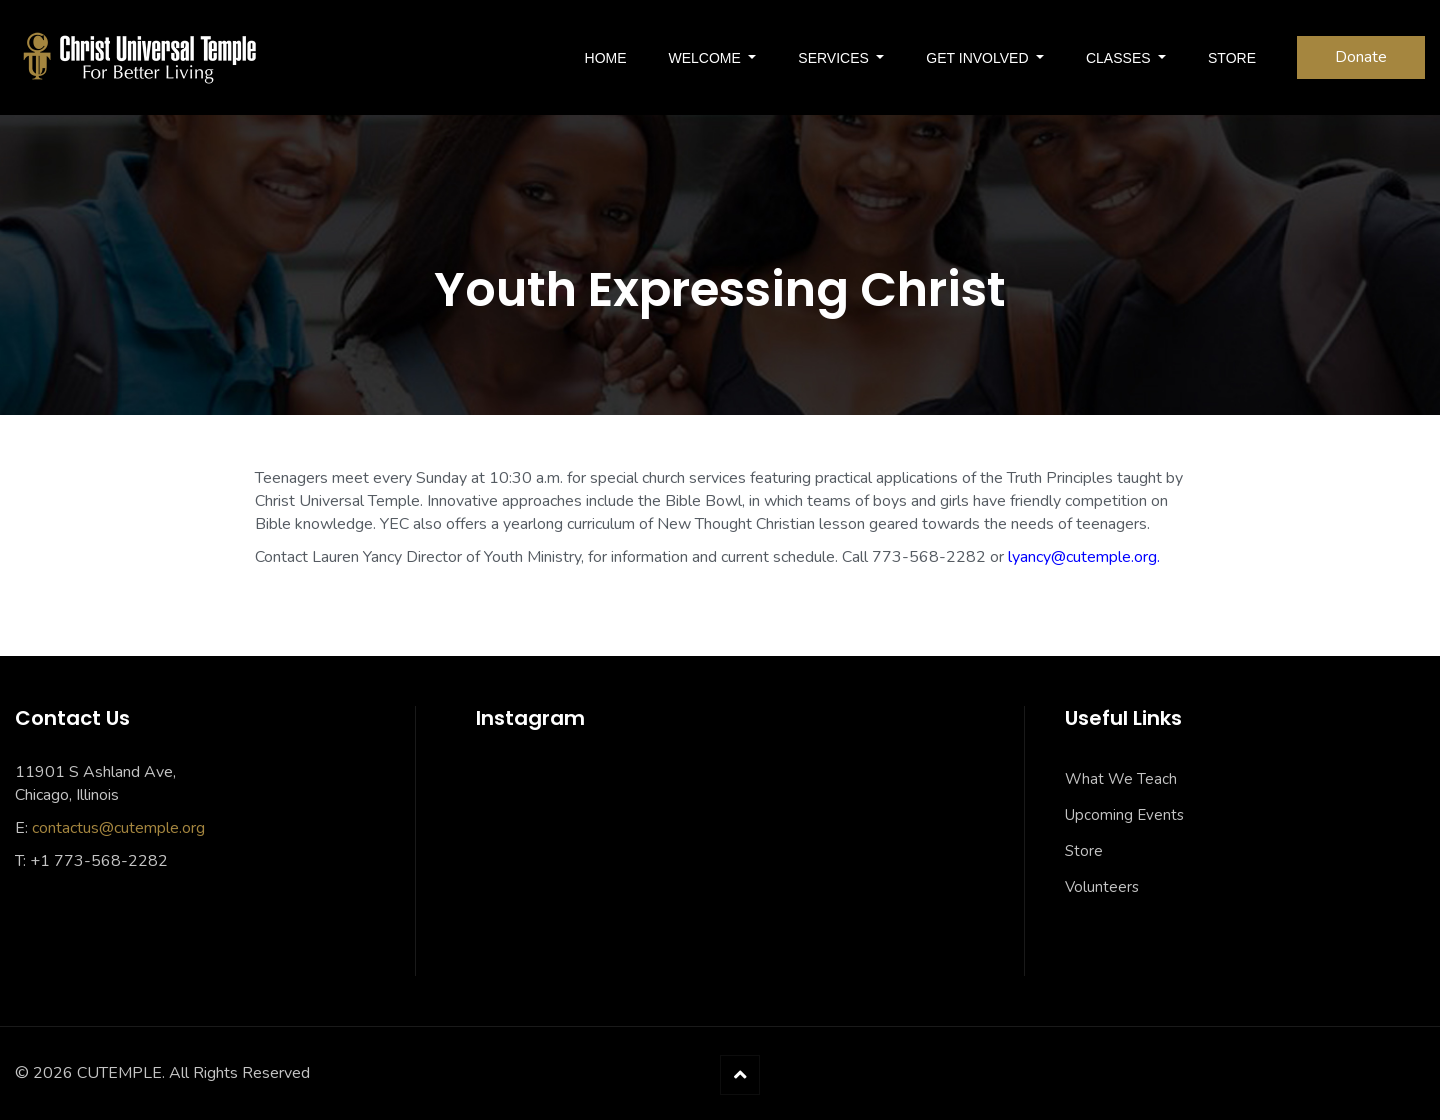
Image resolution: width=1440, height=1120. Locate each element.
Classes (1120, 58)
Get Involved (979, 58)
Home (606, 58)
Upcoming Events (1124, 815)
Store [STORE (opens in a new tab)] (1232, 58)
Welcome (707, 58)
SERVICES (835, 58)
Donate (1361, 57)
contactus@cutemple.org (118, 828)
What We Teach (1121, 779)
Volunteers (1102, 887)
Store (1084, 851)
